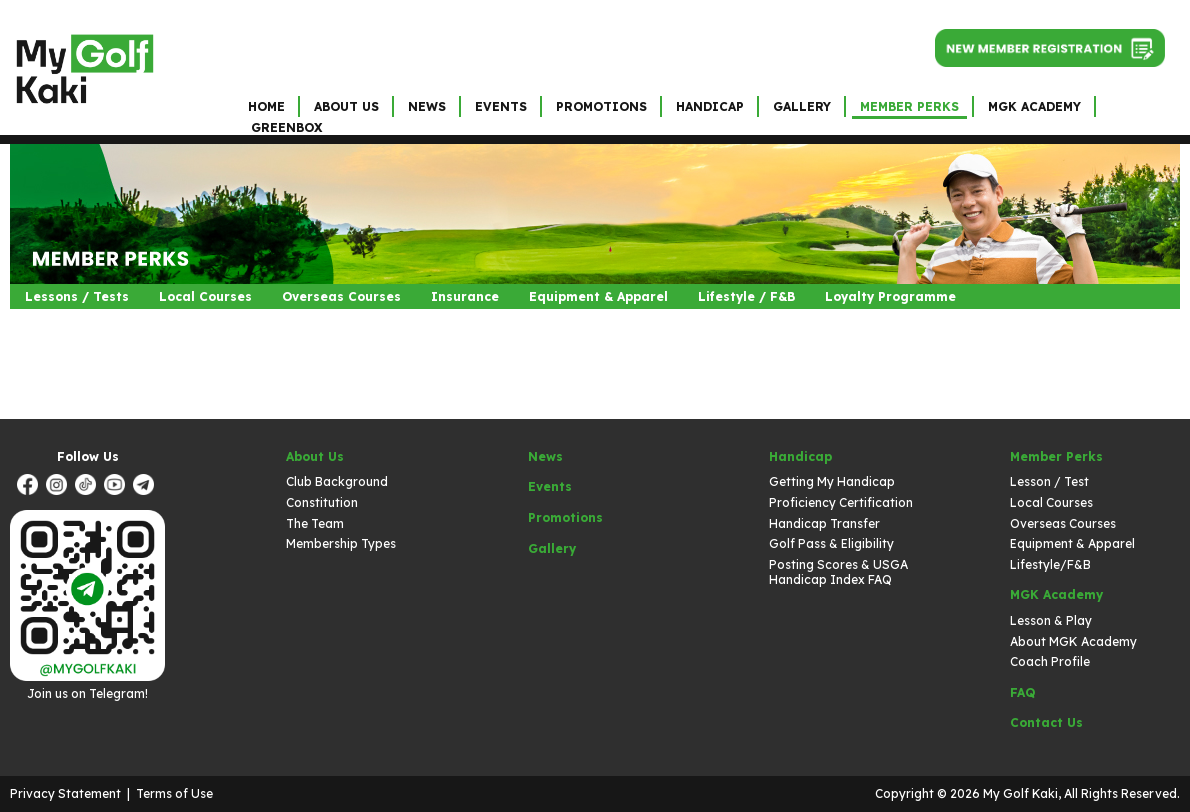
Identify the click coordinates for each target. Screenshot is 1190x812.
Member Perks (909, 106)
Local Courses (205, 296)
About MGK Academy (1073, 641)
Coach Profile (1050, 661)
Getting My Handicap (832, 481)
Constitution (322, 502)
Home (266, 106)
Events (501, 106)
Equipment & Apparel (598, 296)
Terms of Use (174, 793)
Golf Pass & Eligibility (831, 543)
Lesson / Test (1049, 481)
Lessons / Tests (77, 296)
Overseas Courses (341, 296)
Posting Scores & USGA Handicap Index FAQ (838, 572)
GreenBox (286, 127)
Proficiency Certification (841, 502)
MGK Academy (1034, 106)
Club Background (337, 481)
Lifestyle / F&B (746, 296)
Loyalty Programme (890, 296)
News (427, 106)
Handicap (710, 106)
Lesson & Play (1051, 620)
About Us (346, 106)
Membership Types (341, 543)
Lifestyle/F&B (1050, 564)
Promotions (601, 106)
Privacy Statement (65, 793)
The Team (315, 523)
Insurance (465, 296)
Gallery (802, 106)
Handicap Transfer (824, 523)
